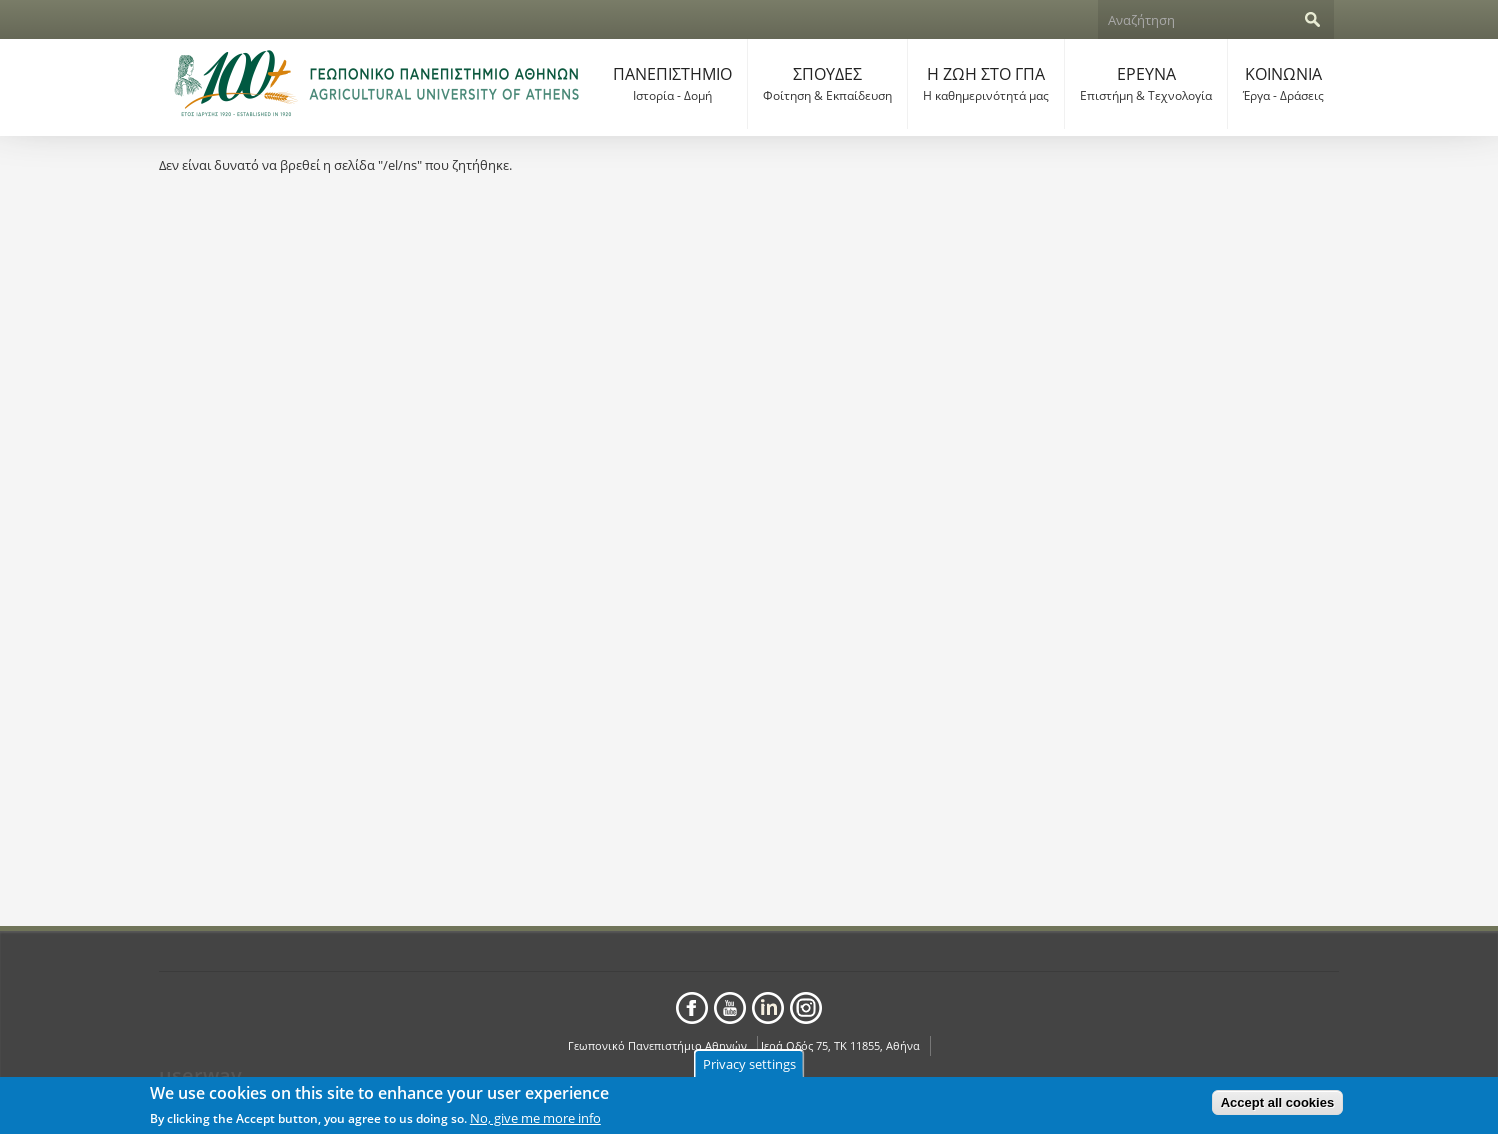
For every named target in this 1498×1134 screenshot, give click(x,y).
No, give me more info (535, 1120)
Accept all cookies (1277, 1104)
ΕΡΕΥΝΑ (1146, 83)
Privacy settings (749, 1066)
